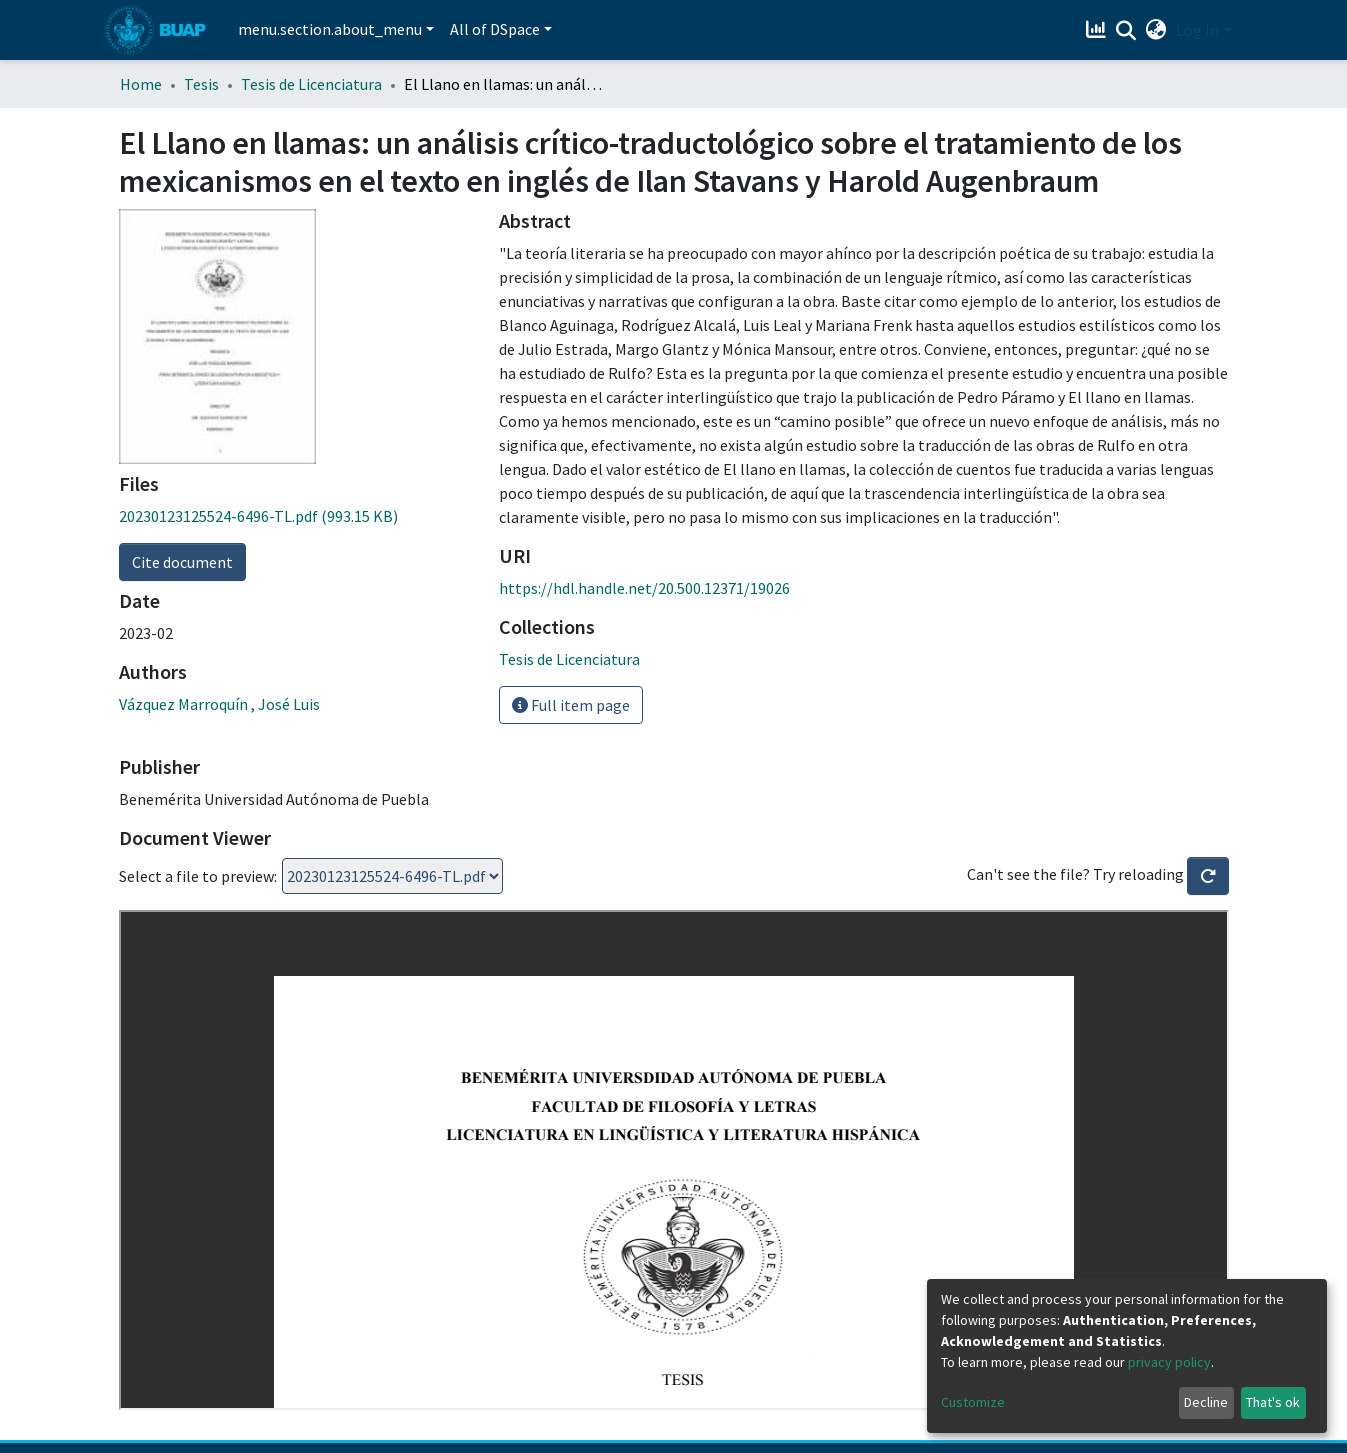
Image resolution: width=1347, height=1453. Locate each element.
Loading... (392, 876)
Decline (1206, 1402)
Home (141, 84)
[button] (1155, 30)
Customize (973, 1402)
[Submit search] (1125, 31)
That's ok (1273, 1402)
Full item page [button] (571, 705)
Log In (1197, 30)
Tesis (201, 84)
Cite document (182, 562)
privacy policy (1169, 1362)
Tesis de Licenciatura (311, 84)
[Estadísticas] (1097, 30)
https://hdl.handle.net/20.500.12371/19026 (644, 588)
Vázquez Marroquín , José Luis (219, 704)
